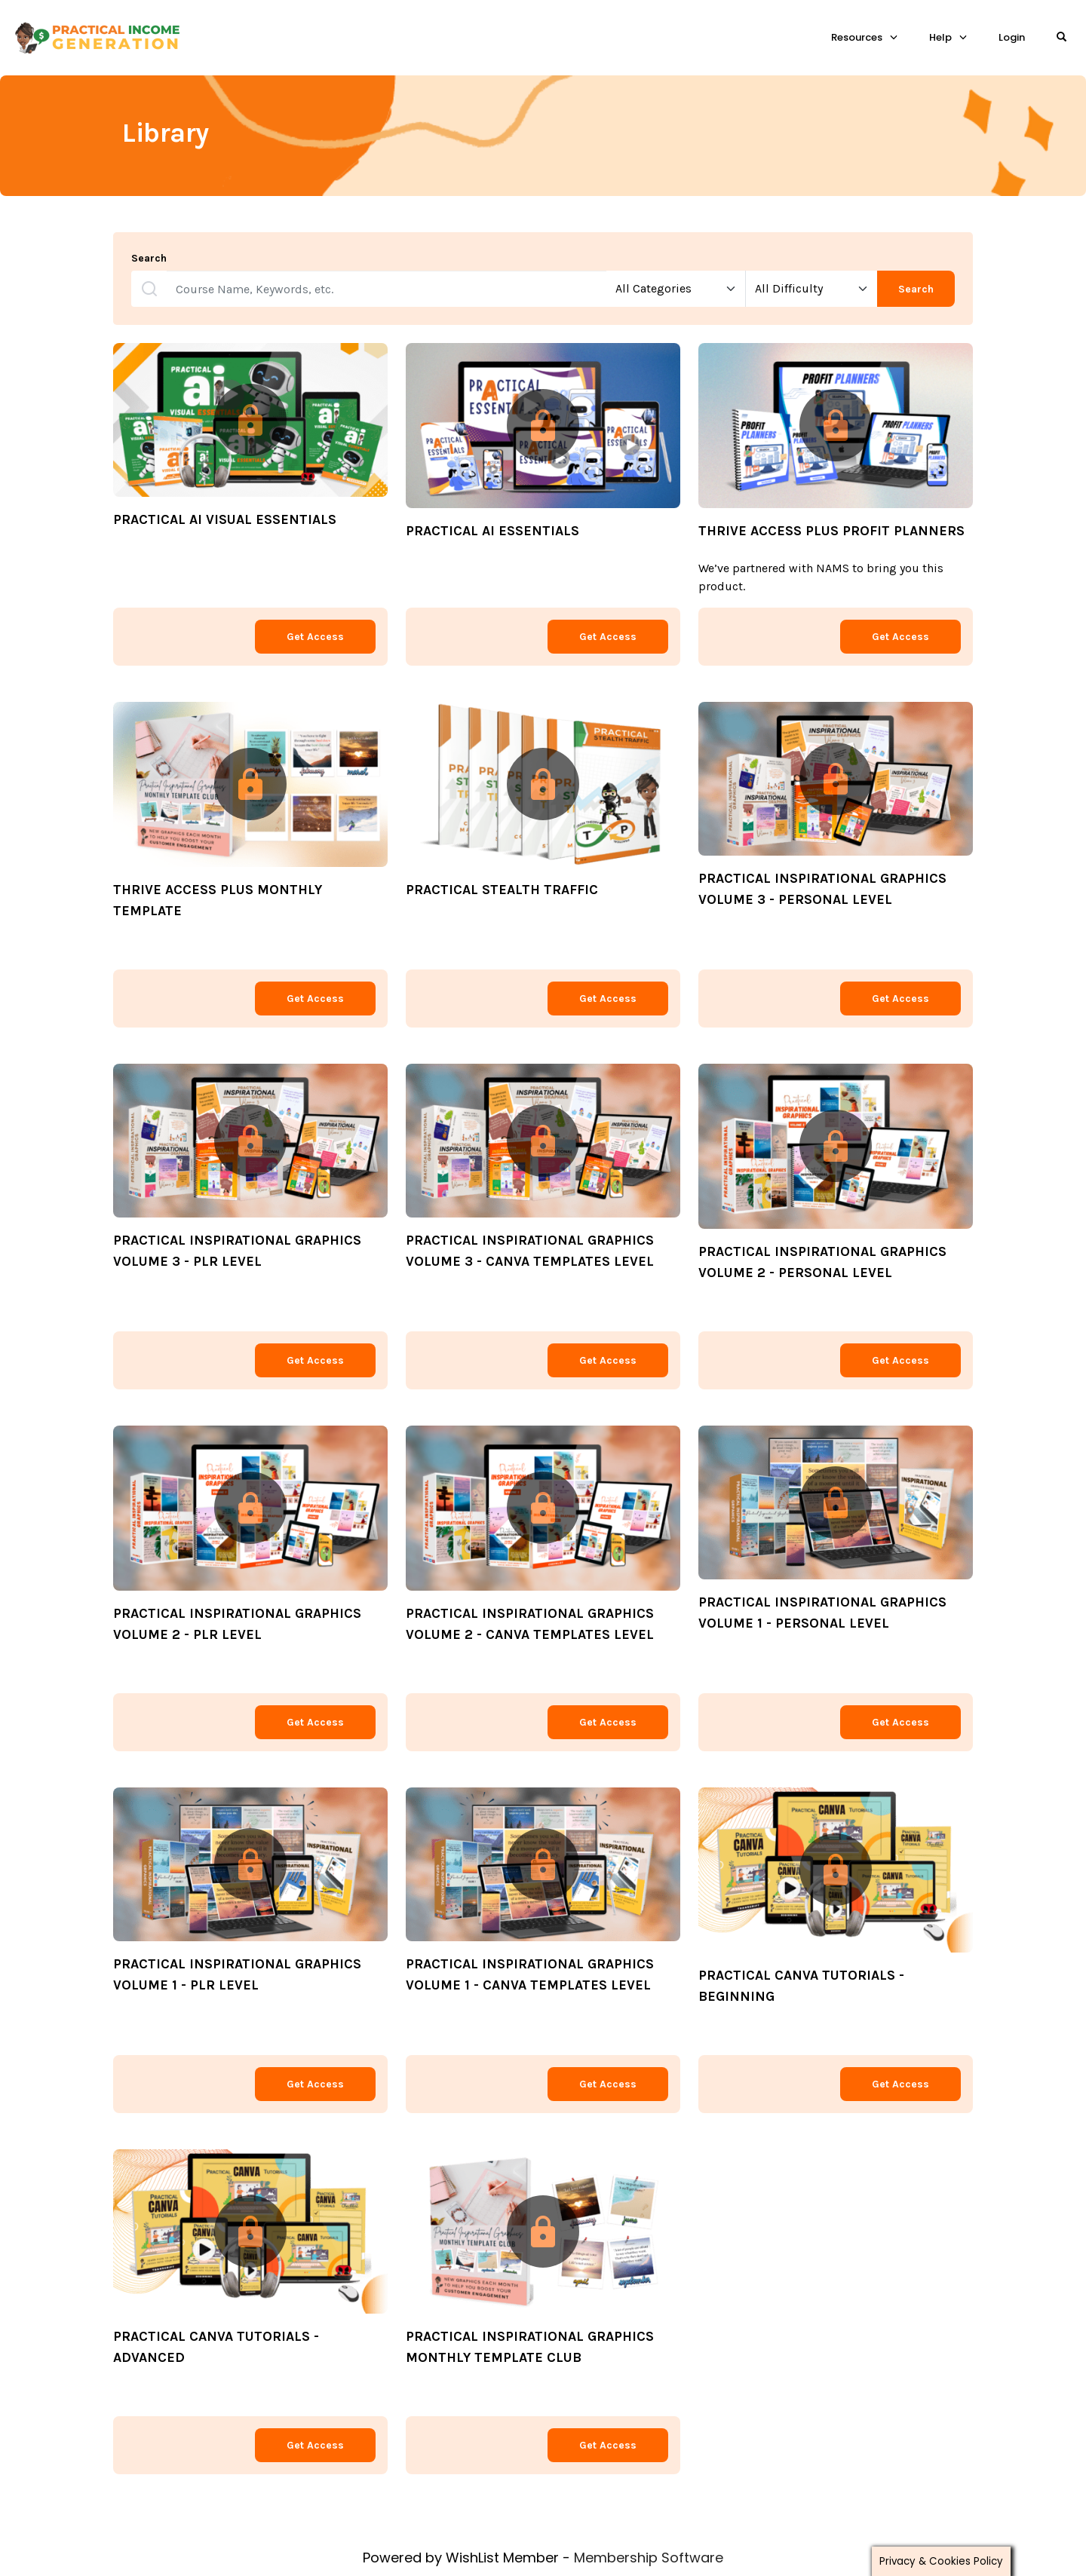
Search (149, 259)
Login (1012, 37)
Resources (856, 37)
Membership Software (648, 2557)
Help (940, 37)
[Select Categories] (676, 289)
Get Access (315, 636)
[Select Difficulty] (811, 289)
